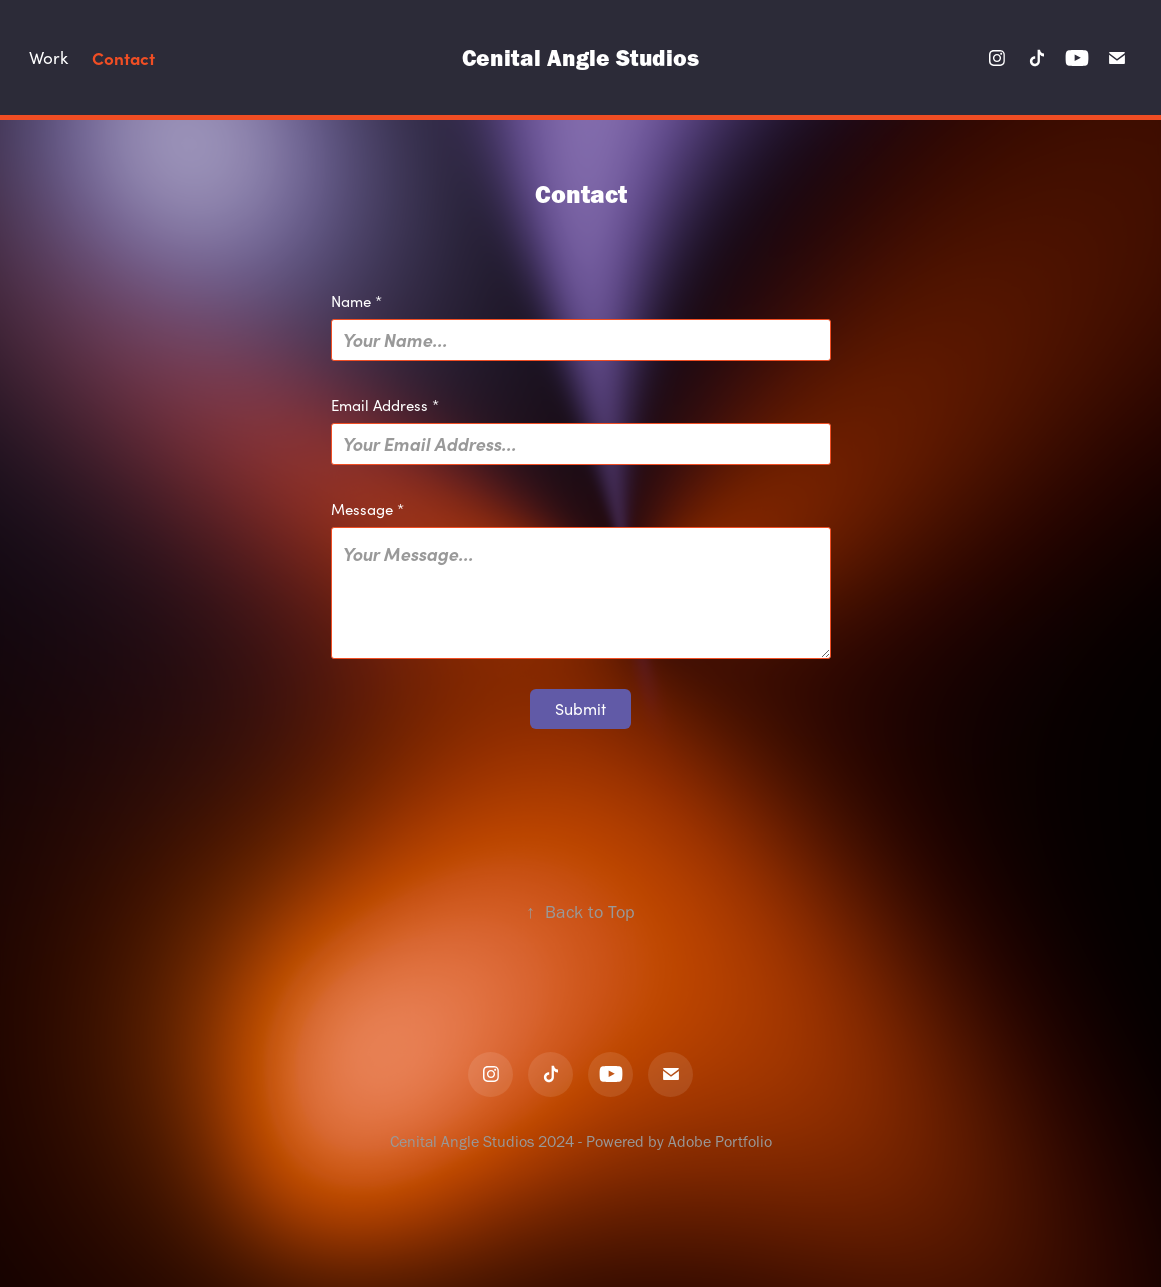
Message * (367, 509)
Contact (123, 57)
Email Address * (385, 405)
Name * (356, 301)
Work (48, 57)
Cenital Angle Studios (580, 57)
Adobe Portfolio (720, 1141)
